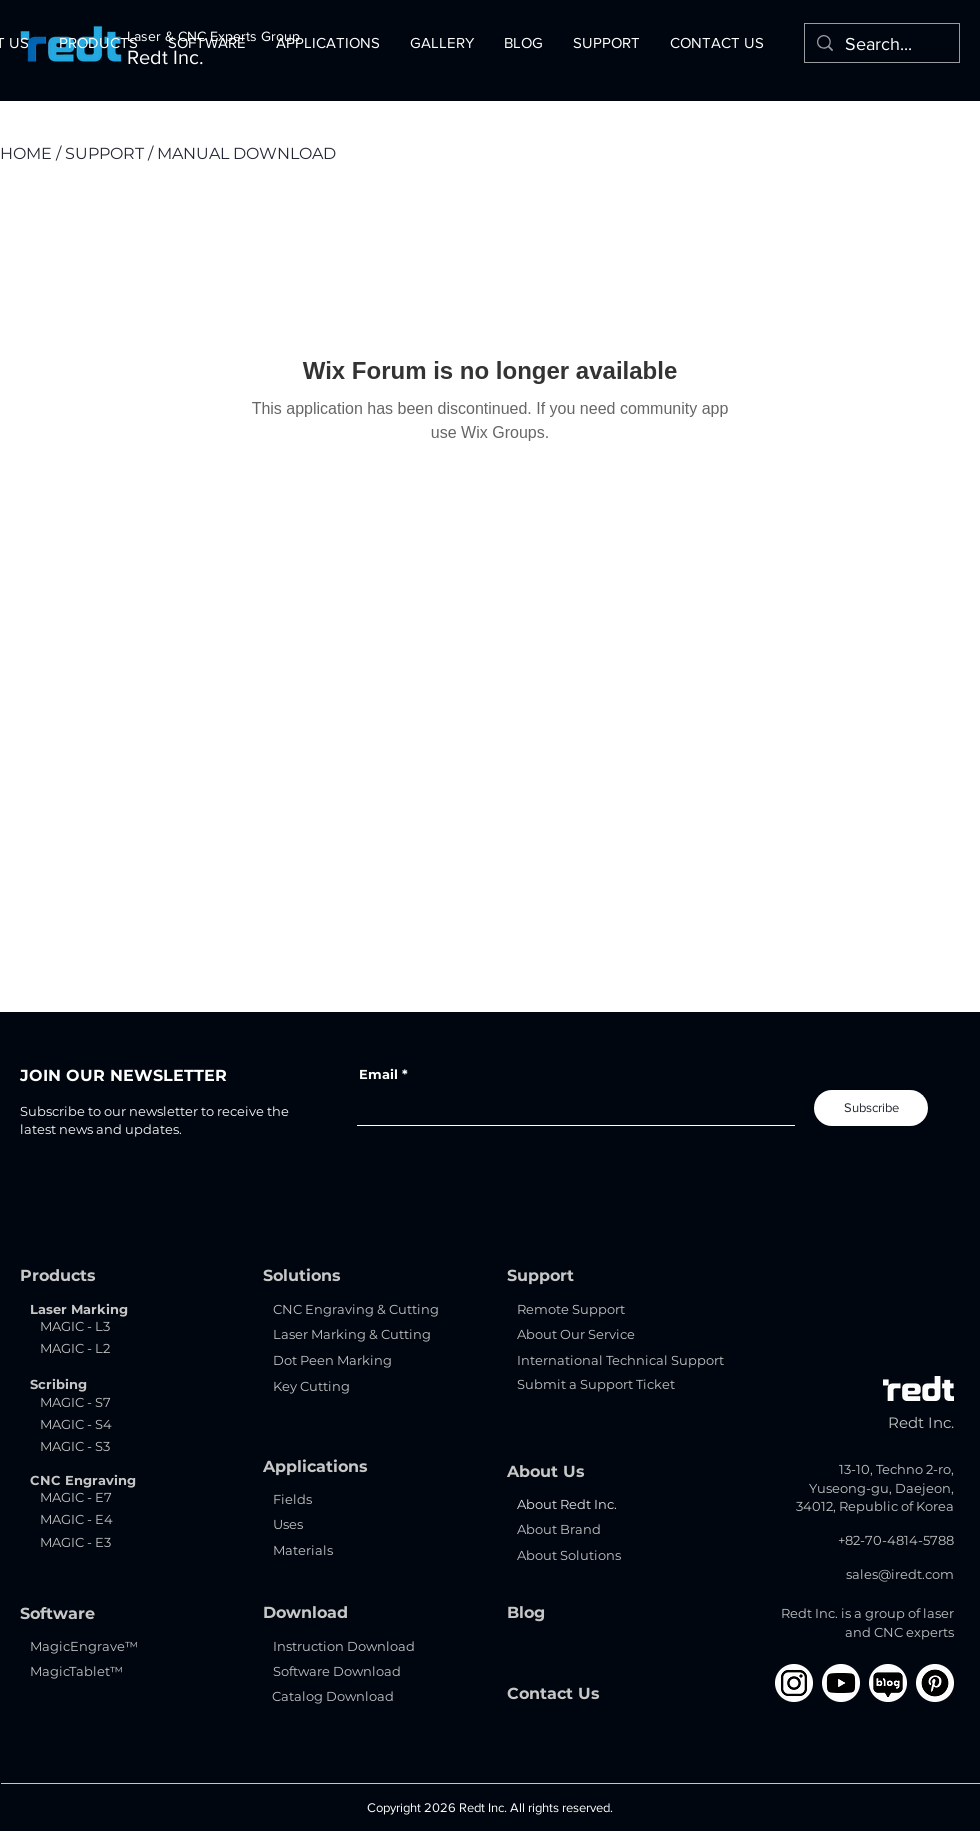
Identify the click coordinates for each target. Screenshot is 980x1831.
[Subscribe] (871, 1108)
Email (378, 1074)
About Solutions (569, 1555)
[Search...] (881, 44)
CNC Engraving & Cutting (356, 1309)
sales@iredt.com (900, 1574)
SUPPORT (104, 153)
